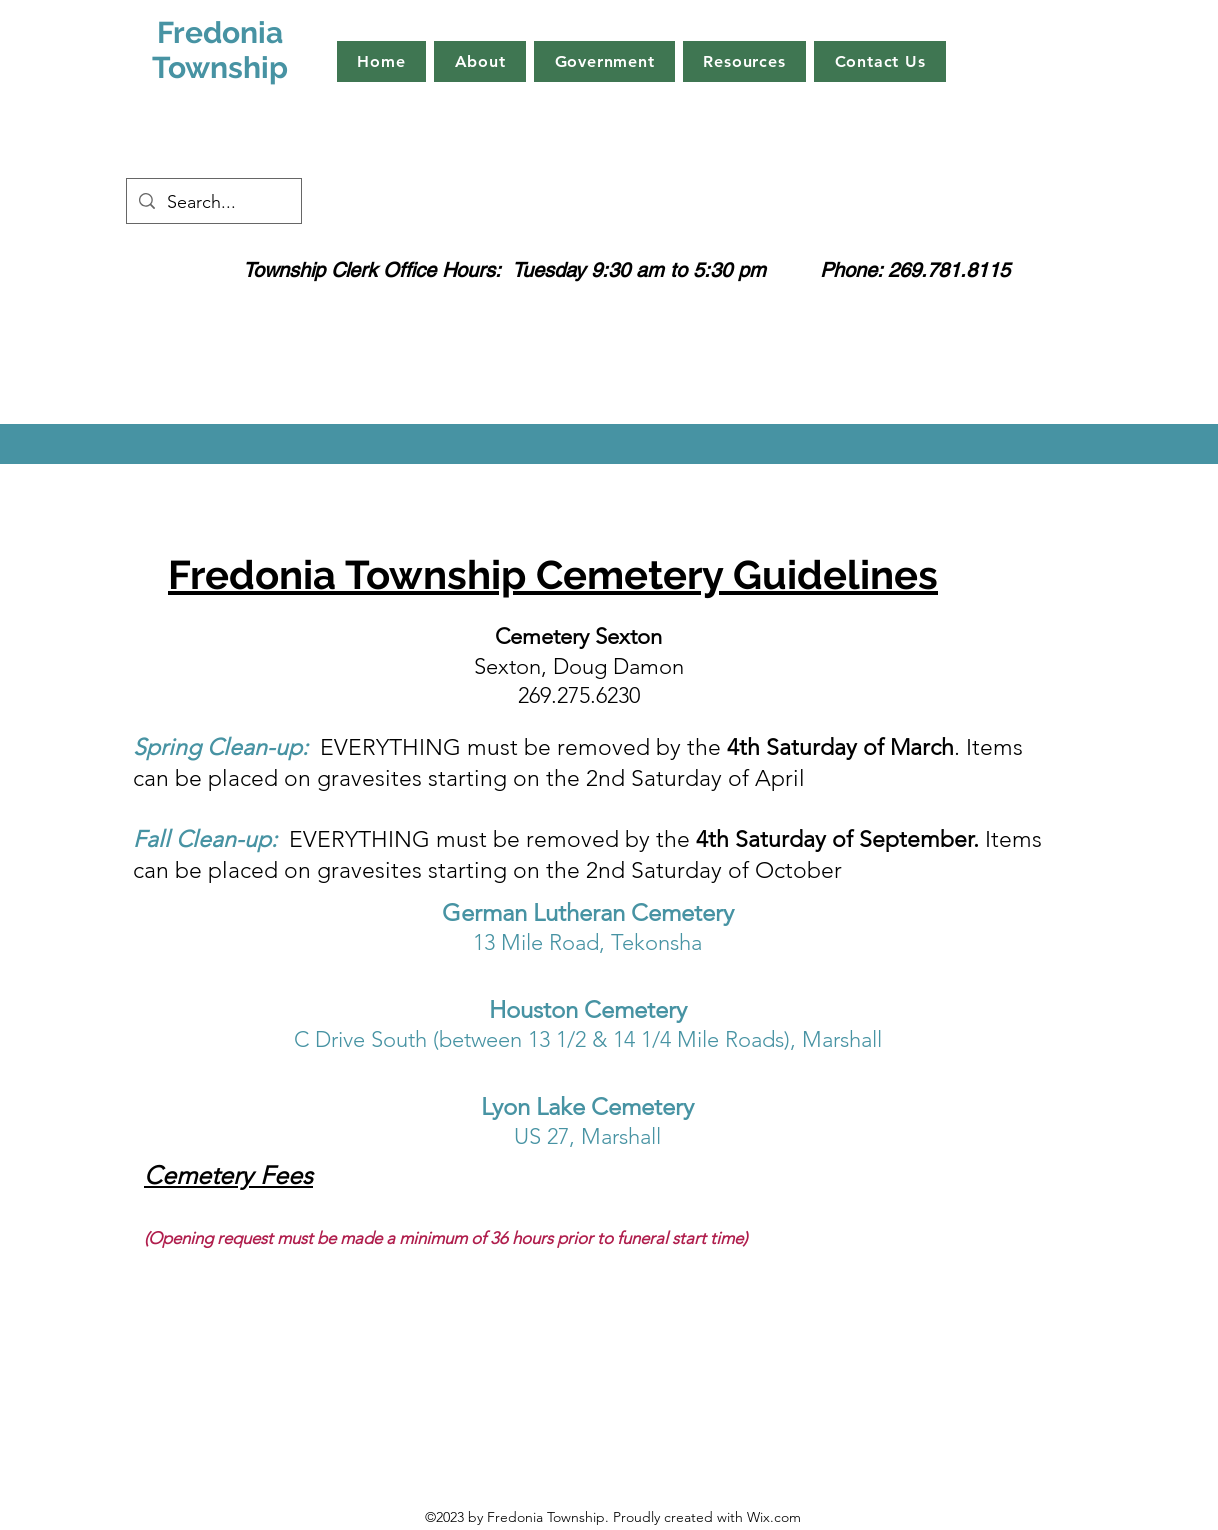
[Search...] (213, 203)
